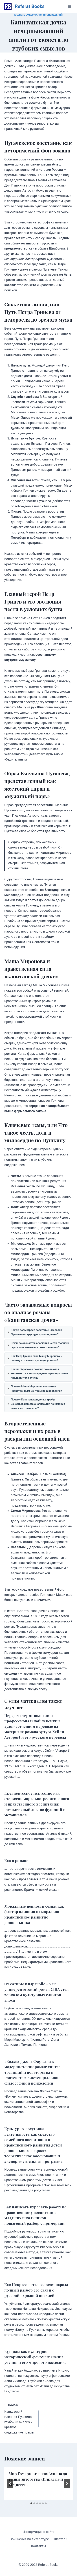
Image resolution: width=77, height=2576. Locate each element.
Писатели (60, 2539)
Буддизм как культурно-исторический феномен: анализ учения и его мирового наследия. (35, 2357)
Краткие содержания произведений (38, 14)
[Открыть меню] (69, 6)
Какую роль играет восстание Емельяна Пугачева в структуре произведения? (36, 1332)
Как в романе (16, 1860)
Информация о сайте (38, 2532)
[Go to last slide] (10, 2483)
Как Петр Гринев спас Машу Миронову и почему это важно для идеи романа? (36, 1358)
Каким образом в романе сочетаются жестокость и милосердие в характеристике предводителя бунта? (39, 1373)
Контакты (38, 2546)
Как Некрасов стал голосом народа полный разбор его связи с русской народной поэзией (36, 2290)
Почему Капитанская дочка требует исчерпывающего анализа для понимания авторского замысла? (38, 1404)
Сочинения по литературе (29, 2539)
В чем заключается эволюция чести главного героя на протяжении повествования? (40, 1345)
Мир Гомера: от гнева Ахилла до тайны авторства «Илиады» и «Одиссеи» (38, 2479)
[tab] (31, 2503)
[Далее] (67, 2483)
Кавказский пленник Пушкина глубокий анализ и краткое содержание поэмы (19, 2418)
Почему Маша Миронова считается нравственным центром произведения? (36, 1388)
